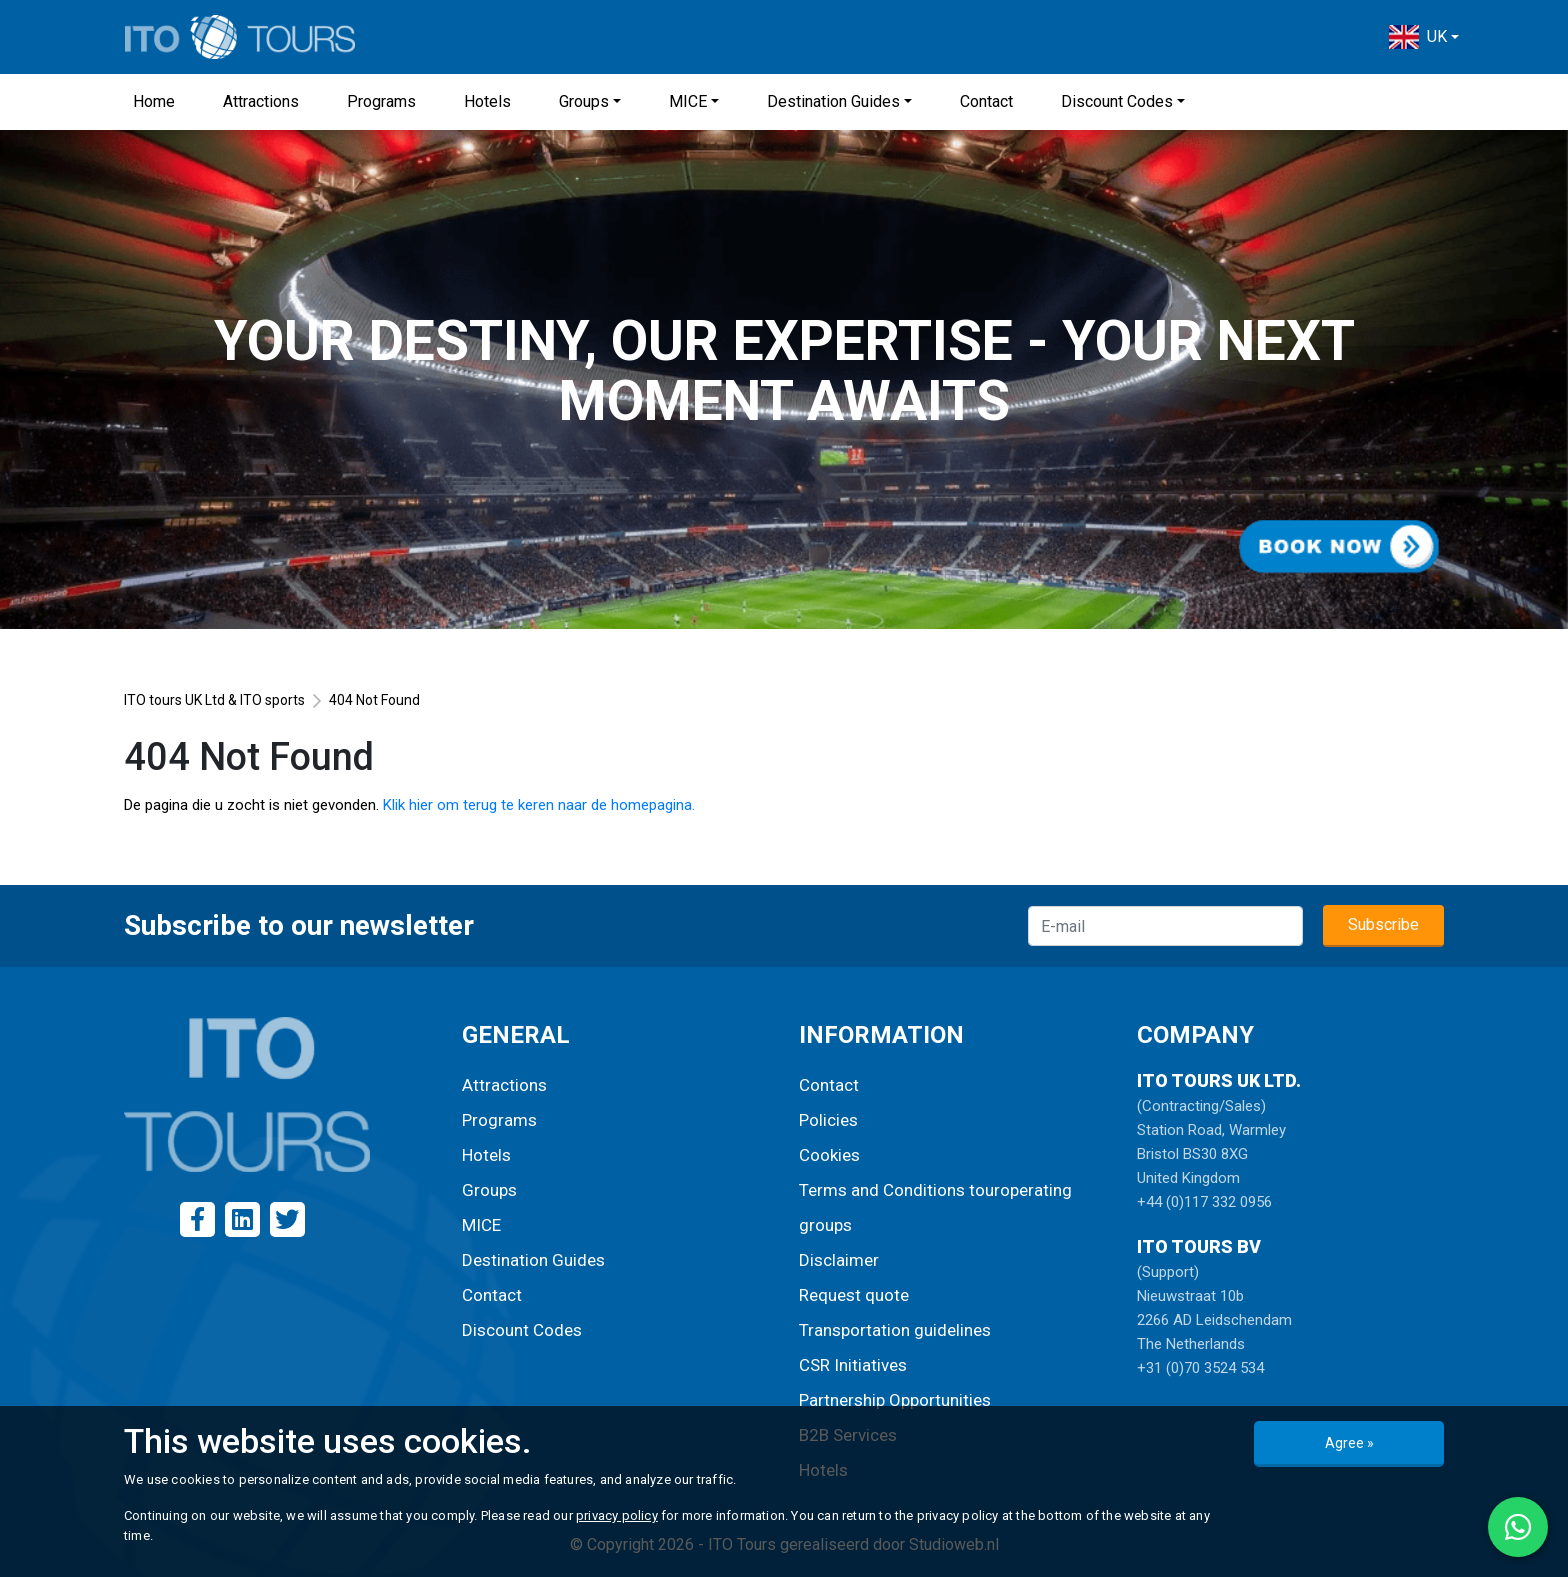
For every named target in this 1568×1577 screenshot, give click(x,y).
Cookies (829, 1155)
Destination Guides (833, 101)
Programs (381, 101)
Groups (584, 101)
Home (154, 101)
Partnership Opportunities (895, 1400)
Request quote (854, 1295)
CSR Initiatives (853, 1365)
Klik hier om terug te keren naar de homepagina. (539, 805)
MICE (688, 101)
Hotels (487, 101)
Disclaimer (839, 1260)
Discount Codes (1117, 101)
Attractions (261, 101)
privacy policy (617, 1515)
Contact (986, 101)
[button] (1424, 37)
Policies (828, 1120)
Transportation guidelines (895, 1330)
